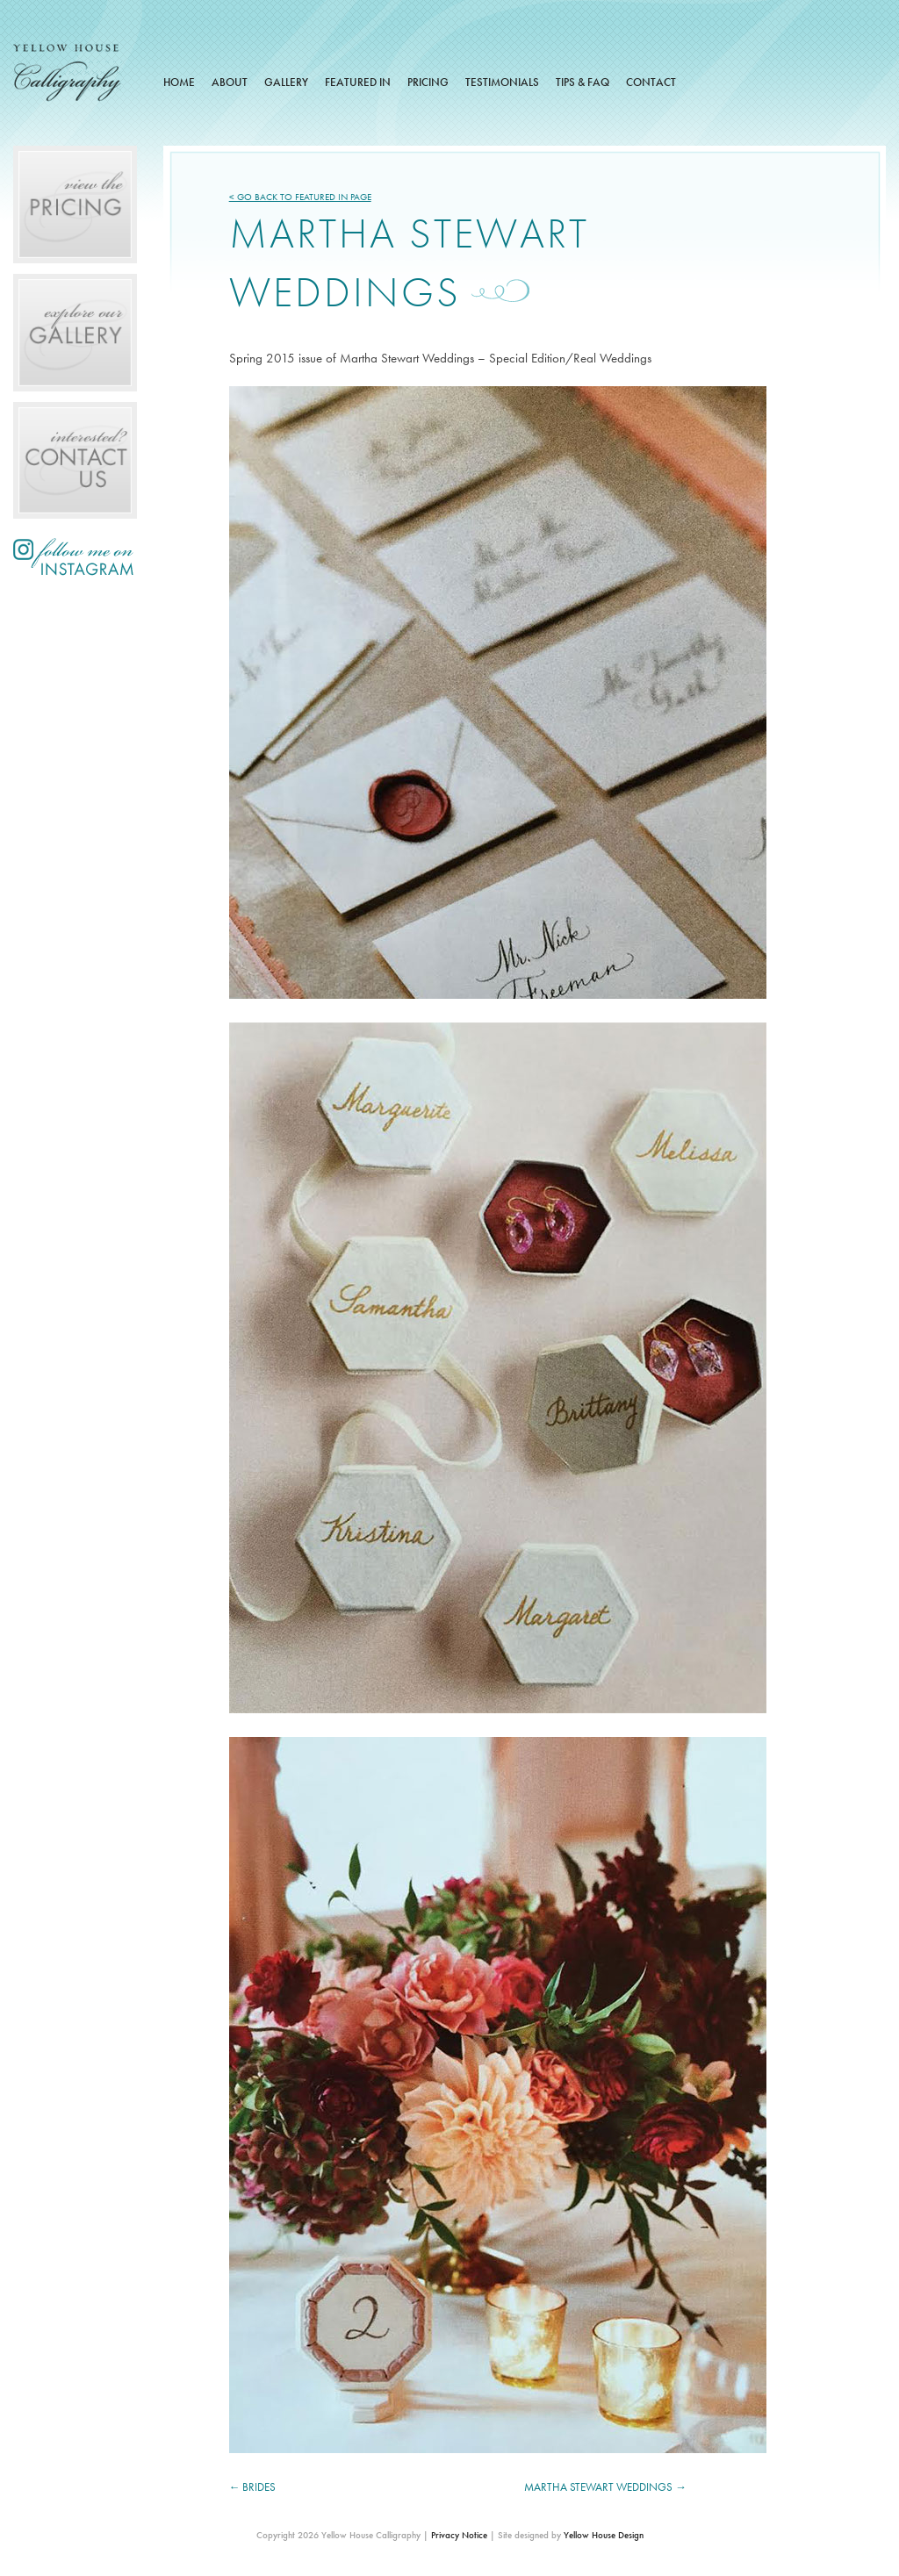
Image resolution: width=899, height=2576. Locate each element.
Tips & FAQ (582, 82)
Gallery (286, 82)
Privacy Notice (459, 2535)
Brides (259, 2486)
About (230, 82)
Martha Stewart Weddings (598, 2486)
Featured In (358, 82)
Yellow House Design (604, 2535)
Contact (651, 82)
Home (179, 82)
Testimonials (502, 82)
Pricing (428, 82)
